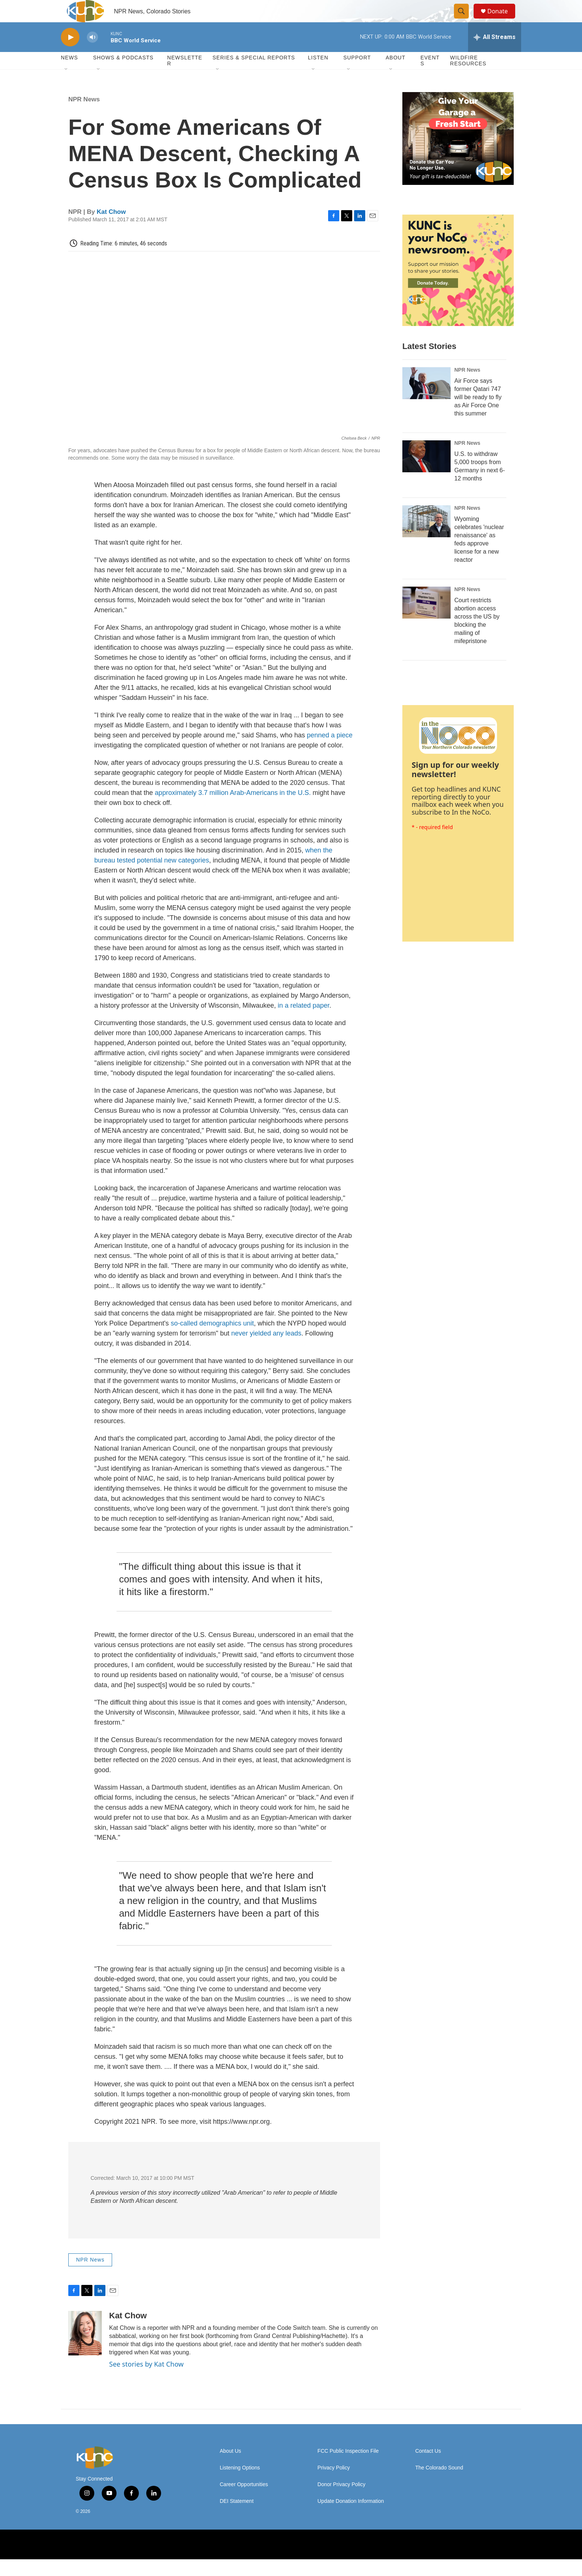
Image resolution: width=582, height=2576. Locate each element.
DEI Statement (237, 2518)
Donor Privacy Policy (341, 2501)
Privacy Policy (333, 2484)
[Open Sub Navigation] (66, 86)
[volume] (92, 54)
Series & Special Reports (253, 74)
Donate (502, 19)
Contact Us (428, 2468)
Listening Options (240, 2484)
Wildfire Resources (468, 77)
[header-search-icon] (464, 19)
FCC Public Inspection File (348, 2468)
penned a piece (330, 752)
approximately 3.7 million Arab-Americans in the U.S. (232, 809)
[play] (70, 54)
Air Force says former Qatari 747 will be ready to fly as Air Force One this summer (477, 413)
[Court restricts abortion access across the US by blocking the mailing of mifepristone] (426, 619)
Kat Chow (111, 228)
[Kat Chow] (85, 2350)
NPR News (84, 116)
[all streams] (494, 54)
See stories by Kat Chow (146, 2380)
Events (430, 77)
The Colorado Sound (439, 2484)
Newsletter (184, 77)
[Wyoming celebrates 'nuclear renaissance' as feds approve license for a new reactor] (426, 538)
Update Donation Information (350, 2518)
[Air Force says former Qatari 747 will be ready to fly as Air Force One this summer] (426, 400)
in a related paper (303, 1022)
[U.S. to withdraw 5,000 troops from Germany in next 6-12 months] (426, 473)
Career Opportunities (244, 2501)
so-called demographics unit (211, 1340)
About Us (230, 2468)
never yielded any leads (265, 1350)
